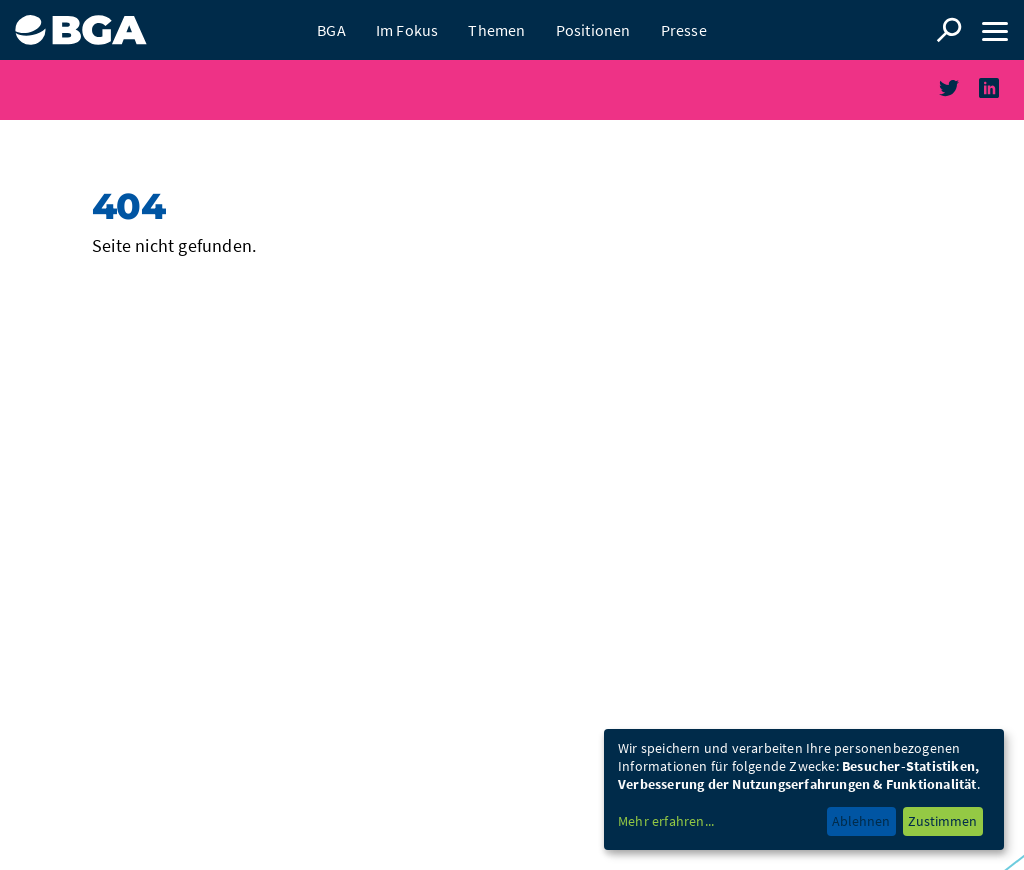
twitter (961, 100)
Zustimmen (942, 821)
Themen (496, 30)
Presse (684, 30)
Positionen (593, 30)
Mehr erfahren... (666, 821)
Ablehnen (861, 821)
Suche (949, 30)
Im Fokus (407, 30)
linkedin (1001, 100)
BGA (331, 30)
